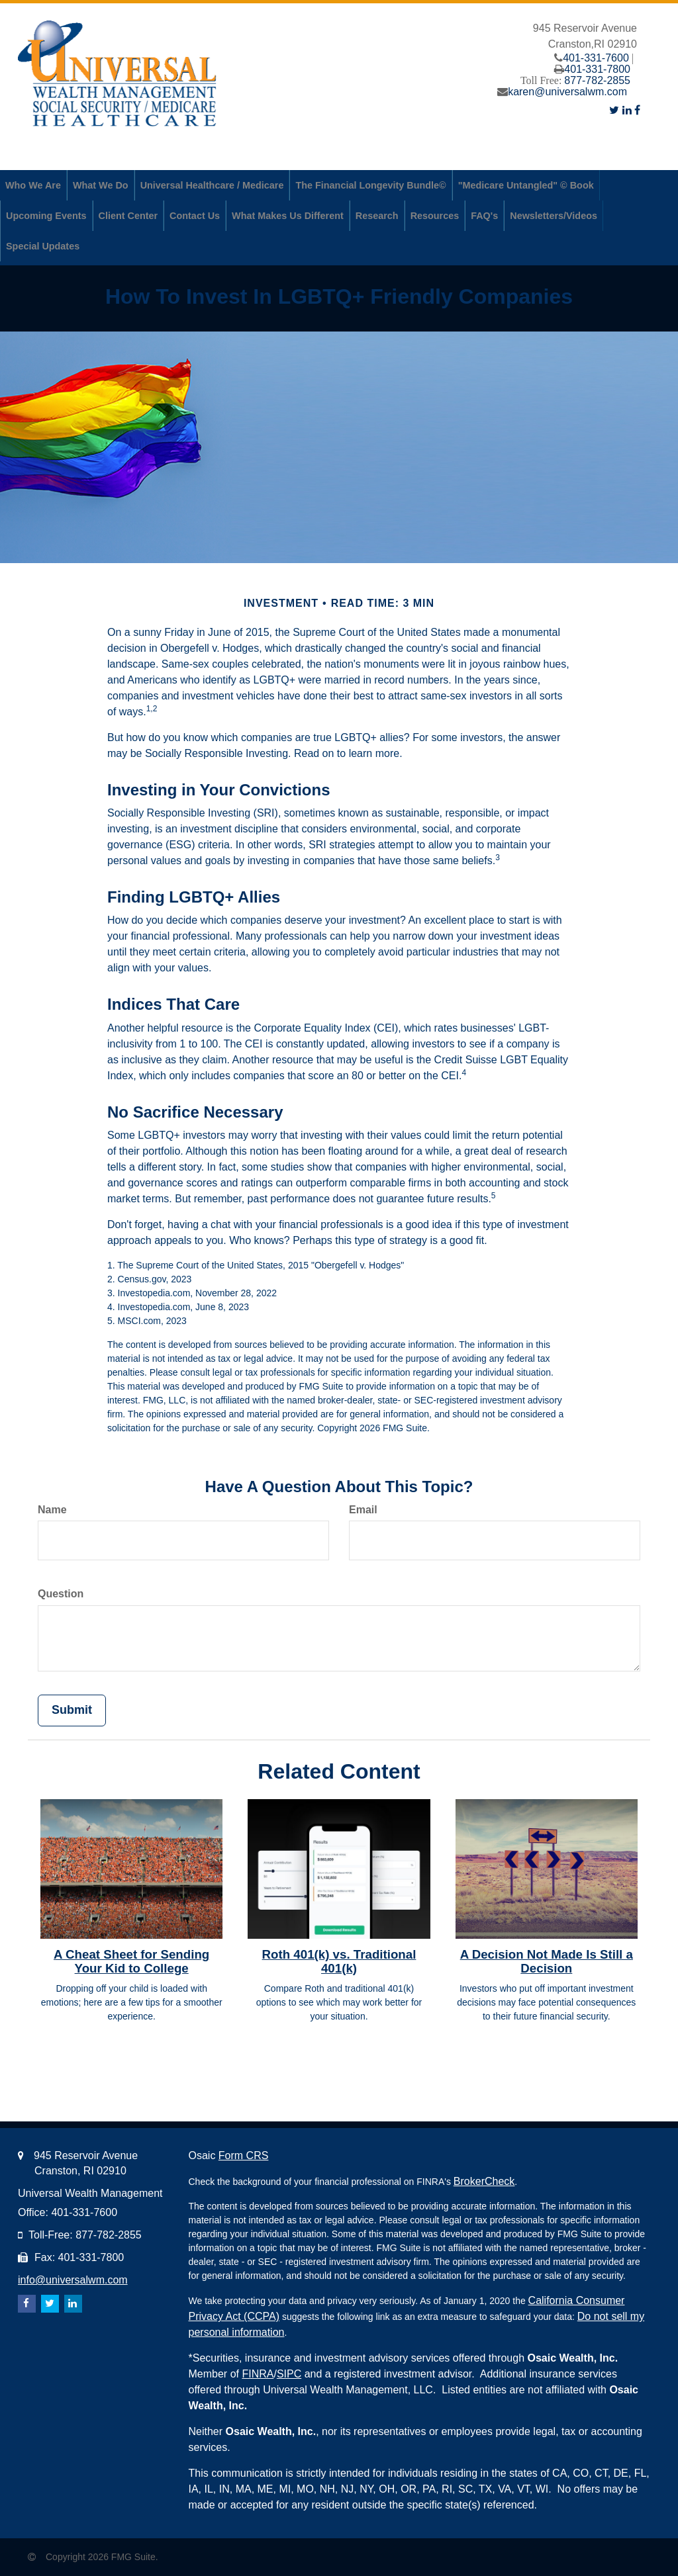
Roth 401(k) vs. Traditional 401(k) (339, 1961)
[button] (33, 185)
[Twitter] (614, 110)
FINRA (257, 2373)
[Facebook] (637, 110)
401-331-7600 (596, 58)
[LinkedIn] (627, 110)
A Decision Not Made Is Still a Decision (546, 1961)
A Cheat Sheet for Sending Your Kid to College (131, 1961)
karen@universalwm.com (567, 91)
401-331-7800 (597, 69)
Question (60, 1593)
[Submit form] (72, 1710)
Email (363, 1509)
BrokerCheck (484, 2181)
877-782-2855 (597, 80)
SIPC (289, 2373)
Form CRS (243, 2155)
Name (52, 1509)
